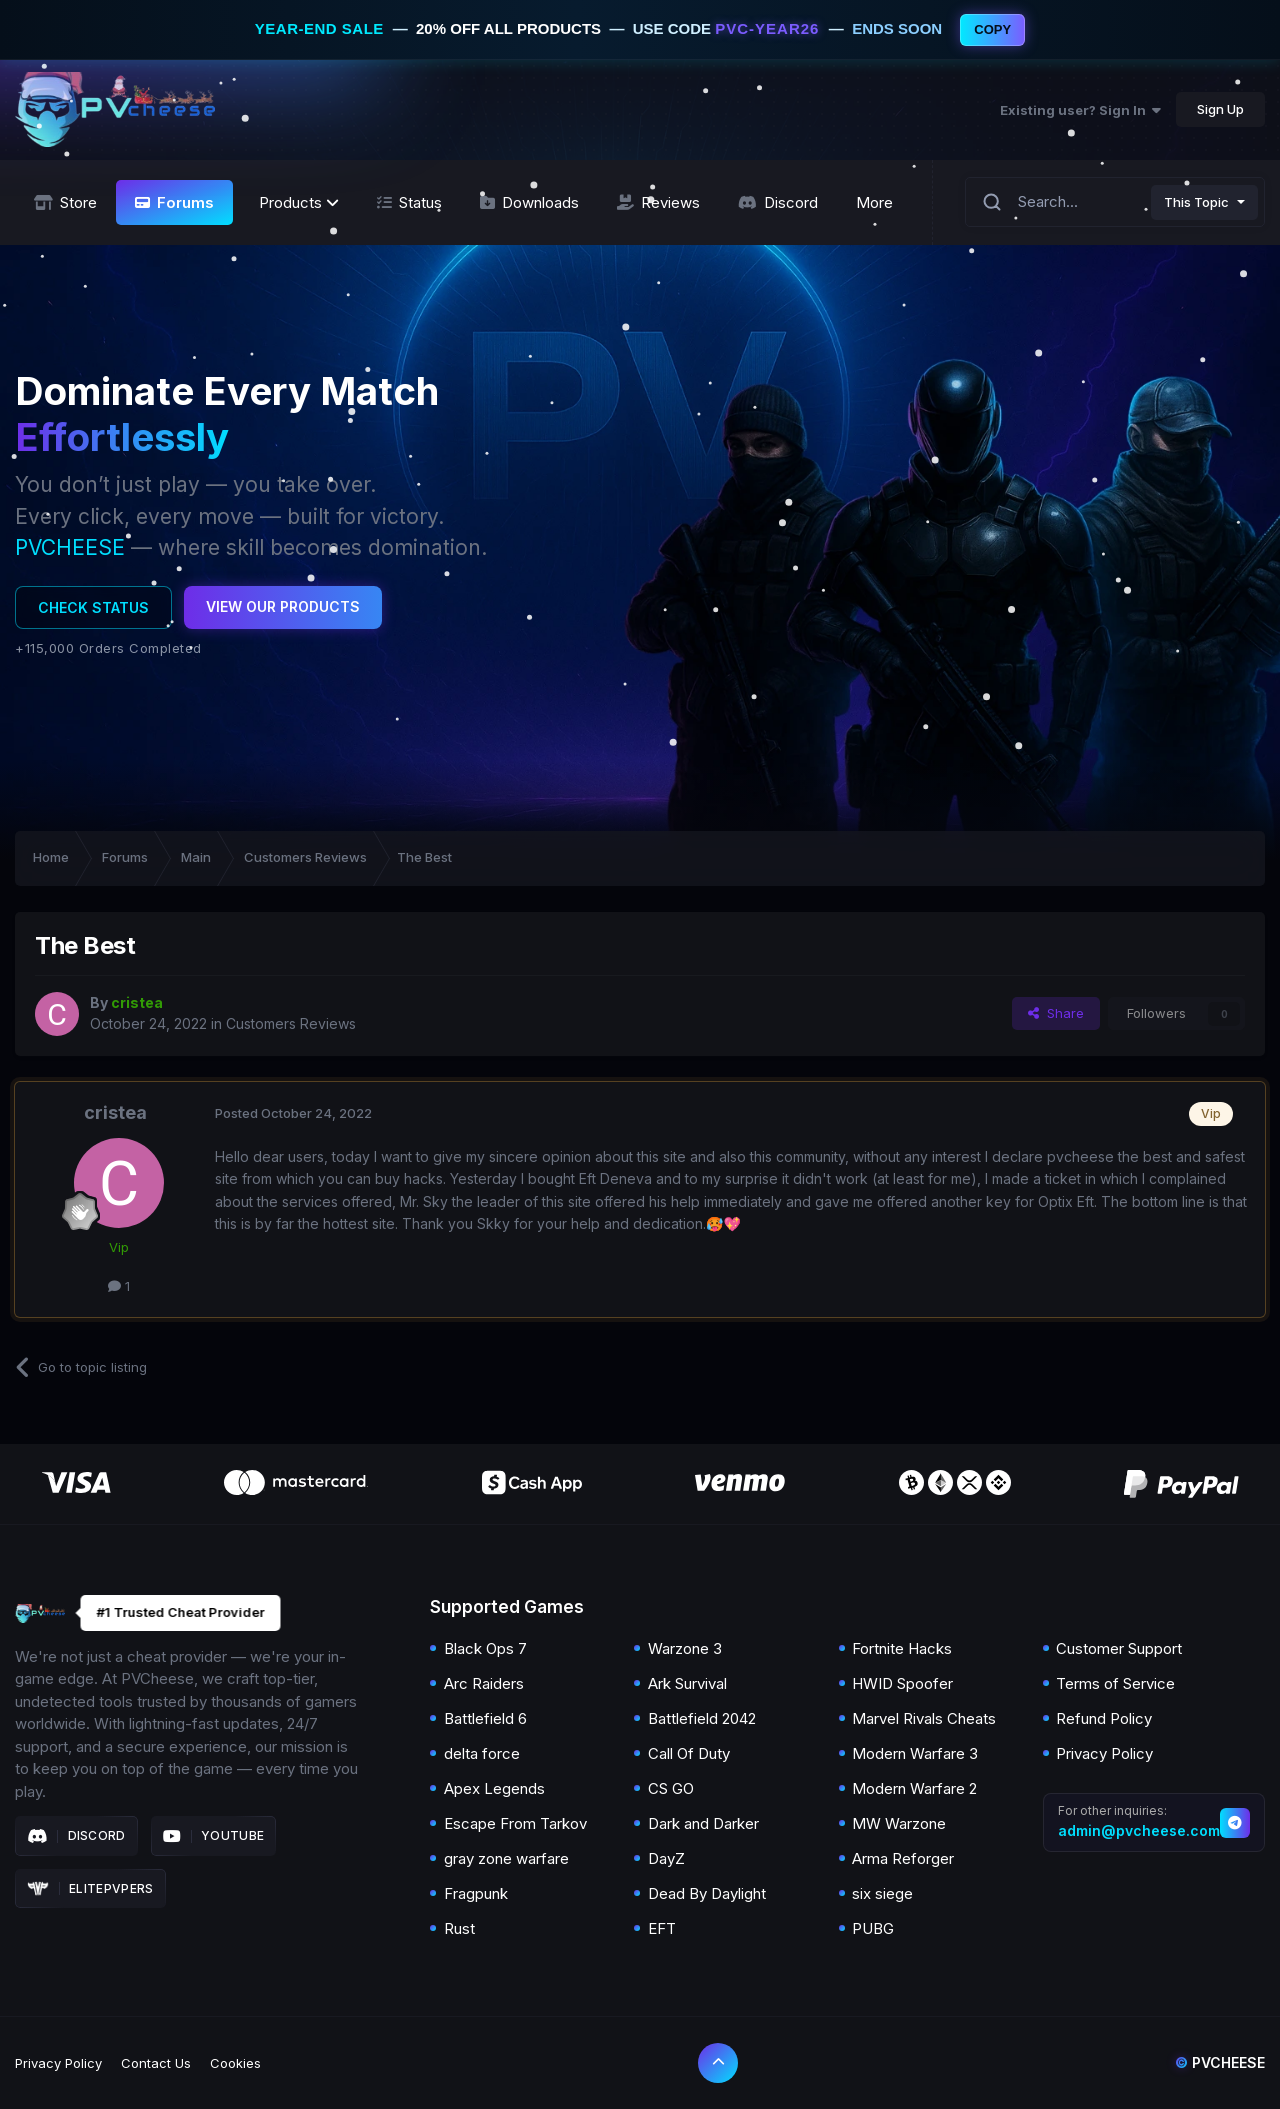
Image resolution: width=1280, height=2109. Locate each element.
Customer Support (1119, 1648)
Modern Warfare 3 (915, 1753)
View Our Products (283, 606)
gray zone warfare (506, 1858)
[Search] (992, 202)
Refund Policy (1104, 1718)
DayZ (666, 1858)
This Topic (1196, 202)
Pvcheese (1220, 2062)
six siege (882, 1893)
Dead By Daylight (707, 1893)
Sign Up (1220, 109)
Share (1056, 1013)
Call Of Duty (689, 1753)
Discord (76, 1836)
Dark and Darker (703, 1823)
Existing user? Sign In (1080, 110)
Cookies (235, 2063)
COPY (992, 29)
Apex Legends (494, 1788)
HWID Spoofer (902, 1683)
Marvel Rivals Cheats (924, 1718)
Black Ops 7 (485, 1648)
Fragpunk (476, 1893)
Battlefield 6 (485, 1718)
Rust (459, 1928)
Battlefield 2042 (702, 1718)
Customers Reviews (291, 1023)
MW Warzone (899, 1823)
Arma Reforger (903, 1858)
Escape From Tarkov (515, 1823)
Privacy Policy (1104, 1753)
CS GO (671, 1788)
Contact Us (156, 2063)
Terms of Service (1115, 1683)
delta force (482, 1753)
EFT (662, 1928)
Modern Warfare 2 (914, 1788)
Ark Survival (687, 1683)
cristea (115, 1112)
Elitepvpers (90, 1889)
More (874, 202)
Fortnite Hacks (902, 1648)
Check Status (93, 607)
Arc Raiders (484, 1683)
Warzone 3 (685, 1648)
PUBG (873, 1928)
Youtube (214, 1836)
